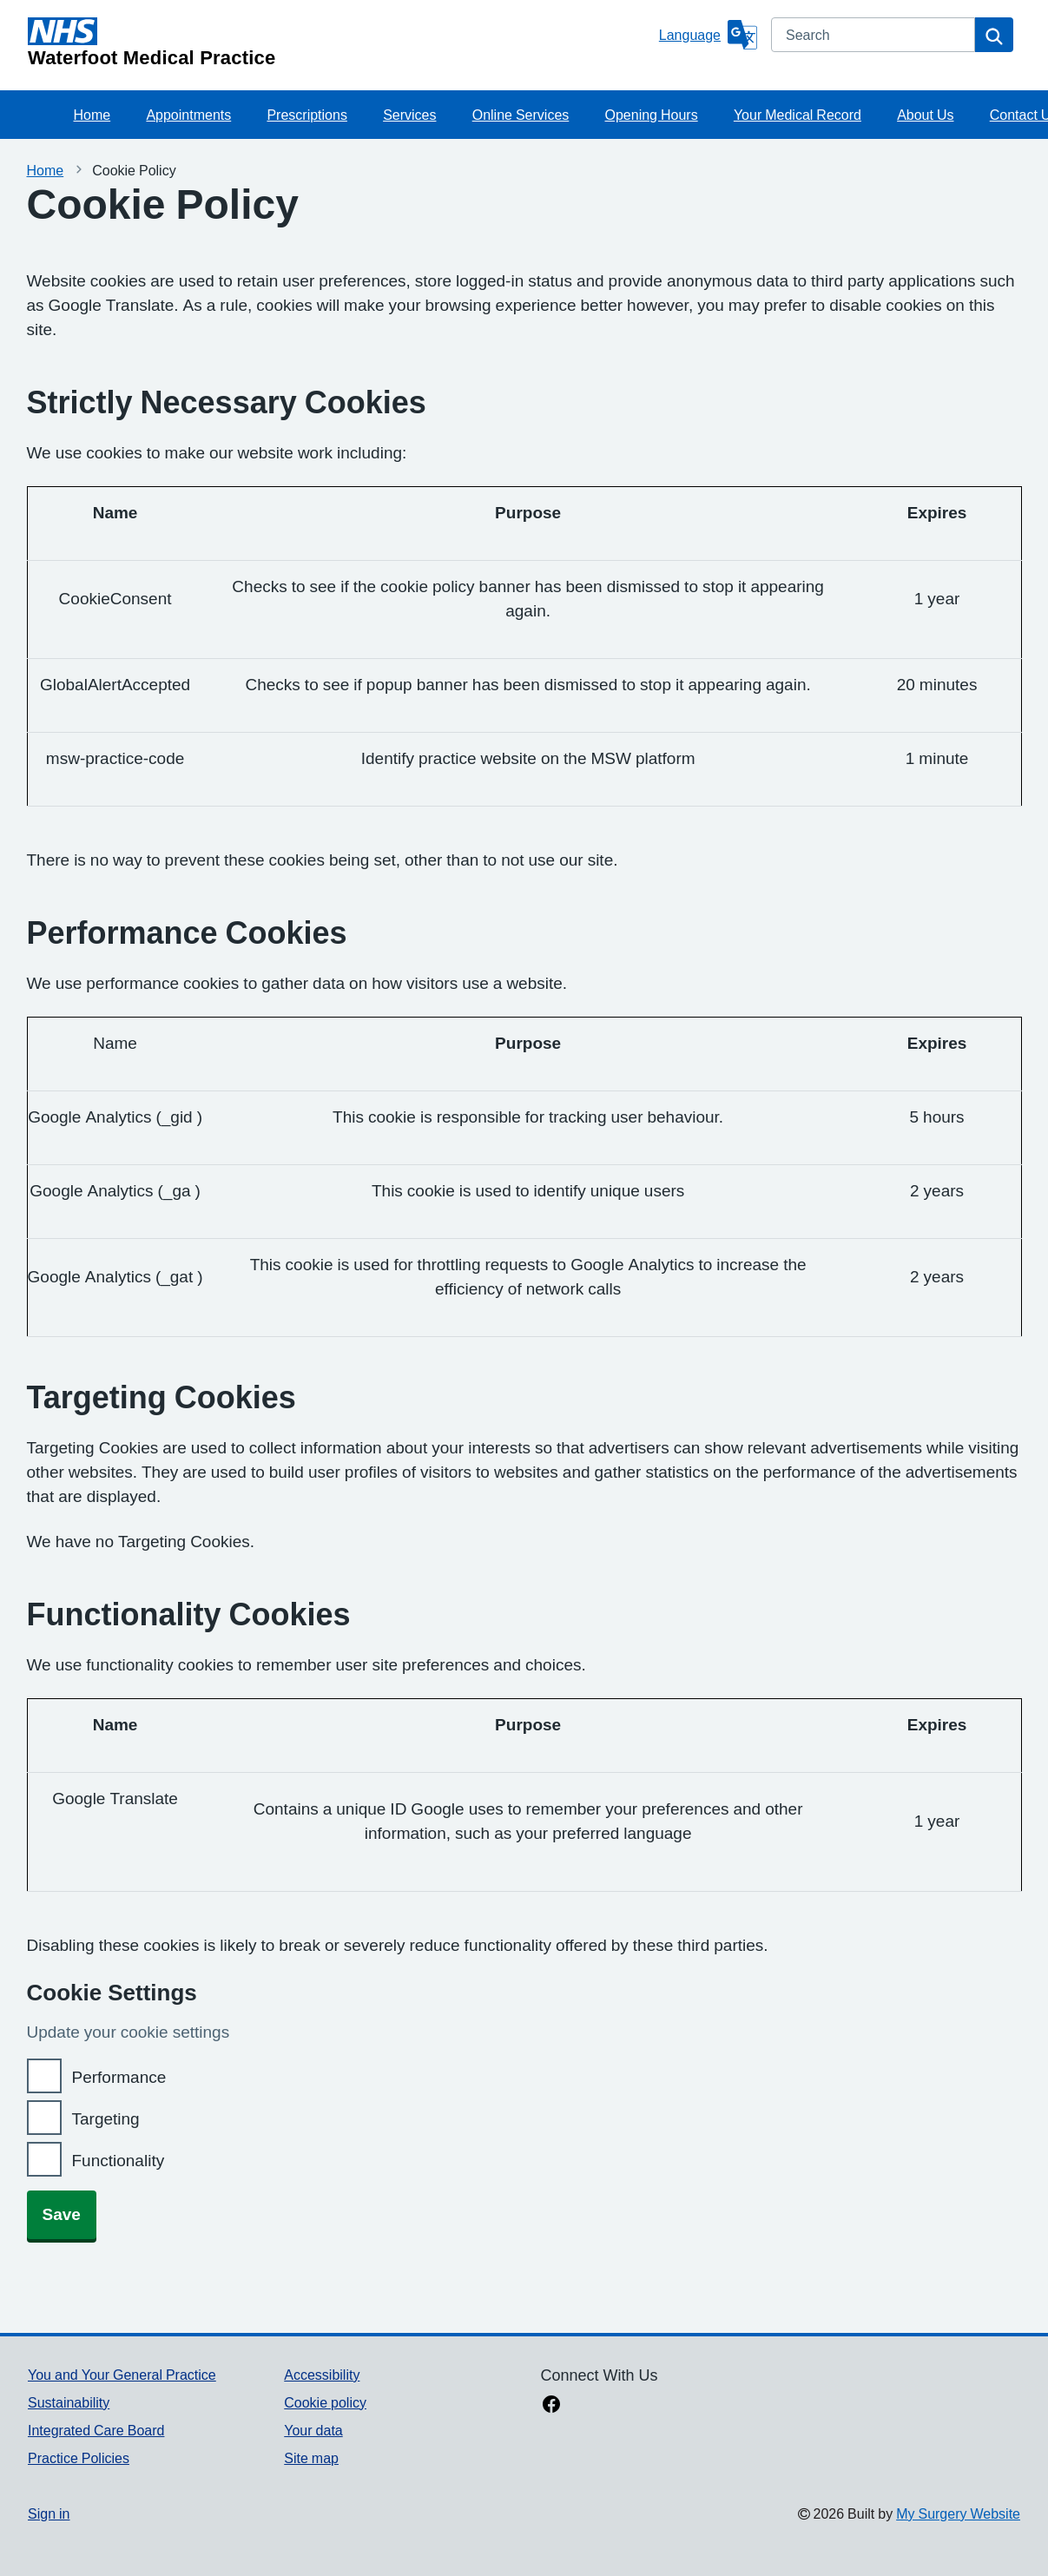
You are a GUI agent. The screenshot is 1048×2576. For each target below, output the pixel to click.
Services (409, 115)
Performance (119, 2077)
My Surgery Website (958, 2513)
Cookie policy (325, 2402)
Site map (311, 2458)
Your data (313, 2430)
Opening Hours (651, 115)
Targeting (106, 2119)
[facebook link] (551, 2406)
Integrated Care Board (96, 2430)
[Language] (708, 34)
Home (92, 115)
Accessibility (321, 2375)
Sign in (48, 2513)
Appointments (188, 115)
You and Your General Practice (122, 2375)
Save (62, 2214)
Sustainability (68, 2402)
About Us (925, 115)
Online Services (521, 115)
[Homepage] (340, 42)
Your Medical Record (797, 115)
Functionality (118, 2160)
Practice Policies (78, 2458)
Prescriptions (306, 115)
